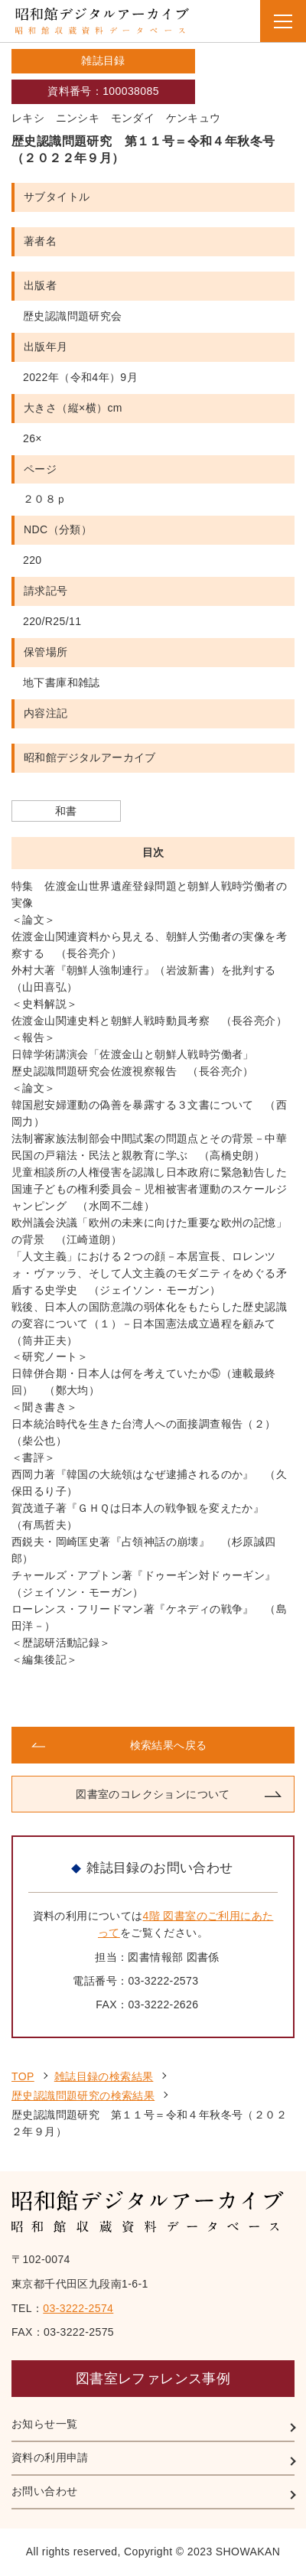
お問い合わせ (44, 2491)
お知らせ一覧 (44, 2424)
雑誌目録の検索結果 (104, 2076)
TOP (22, 2076)
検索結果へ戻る (168, 1745)
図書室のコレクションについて (153, 1794)
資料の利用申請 (50, 2457)
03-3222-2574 (78, 2308)
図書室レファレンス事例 (153, 2378)
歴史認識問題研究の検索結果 (83, 2095)
